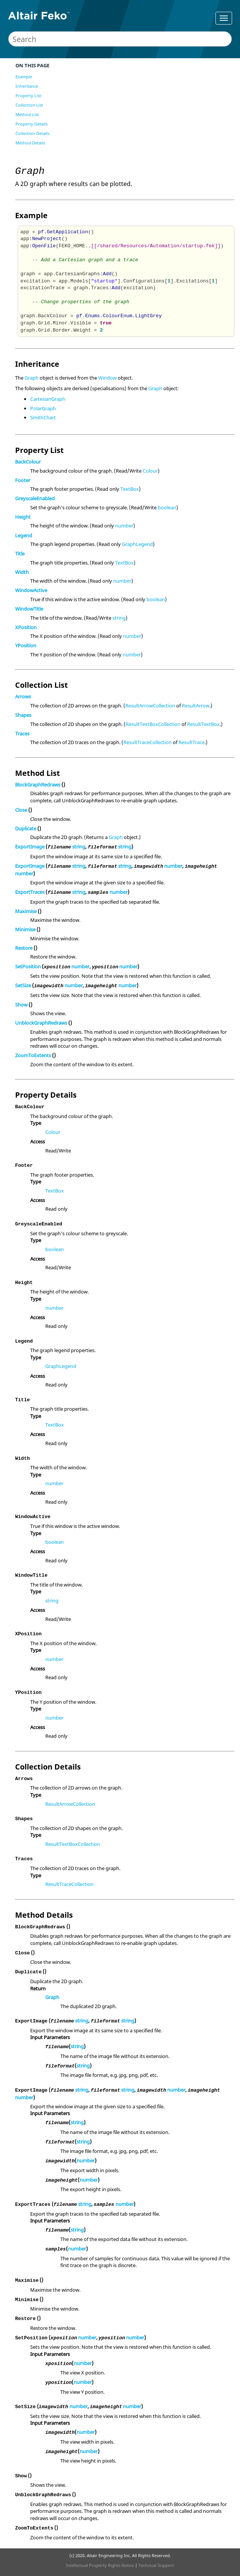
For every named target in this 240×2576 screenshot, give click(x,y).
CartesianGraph (47, 398)
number (124, 525)
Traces (22, 733)
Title (20, 553)
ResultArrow (195, 705)
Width (22, 572)
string (119, 617)
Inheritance (26, 86)
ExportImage (30, 846)
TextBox (129, 488)
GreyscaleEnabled (35, 498)
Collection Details (32, 133)
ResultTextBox (203, 724)
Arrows (23, 696)
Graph (31, 377)
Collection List (29, 105)
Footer (22, 480)
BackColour (28, 461)
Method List (27, 114)
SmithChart (43, 417)
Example (23, 76)
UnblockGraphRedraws (41, 1022)
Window (107, 377)
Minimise (25, 929)
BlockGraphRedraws (37, 784)
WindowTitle (29, 608)
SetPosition (28, 966)
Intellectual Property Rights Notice (100, 2565)
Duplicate (25, 828)
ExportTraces (30, 892)
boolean (167, 507)
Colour (150, 470)
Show (21, 1004)
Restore (23, 947)
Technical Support (156, 2565)
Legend (23, 535)
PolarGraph (43, 408)
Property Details (31, 124)
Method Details (30, 143)
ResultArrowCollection (150, 705)
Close (21, 809)
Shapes (23, 715)
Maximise (26, 911)
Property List (28, 95)
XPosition (26, 627)
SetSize (23, 985)
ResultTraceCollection (147, 742)
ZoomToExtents (33, 1055)
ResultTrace (191, 742)
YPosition (25, 645)
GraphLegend (137, 544)
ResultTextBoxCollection (153, 724)
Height (23, 516)
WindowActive (31, 590)
